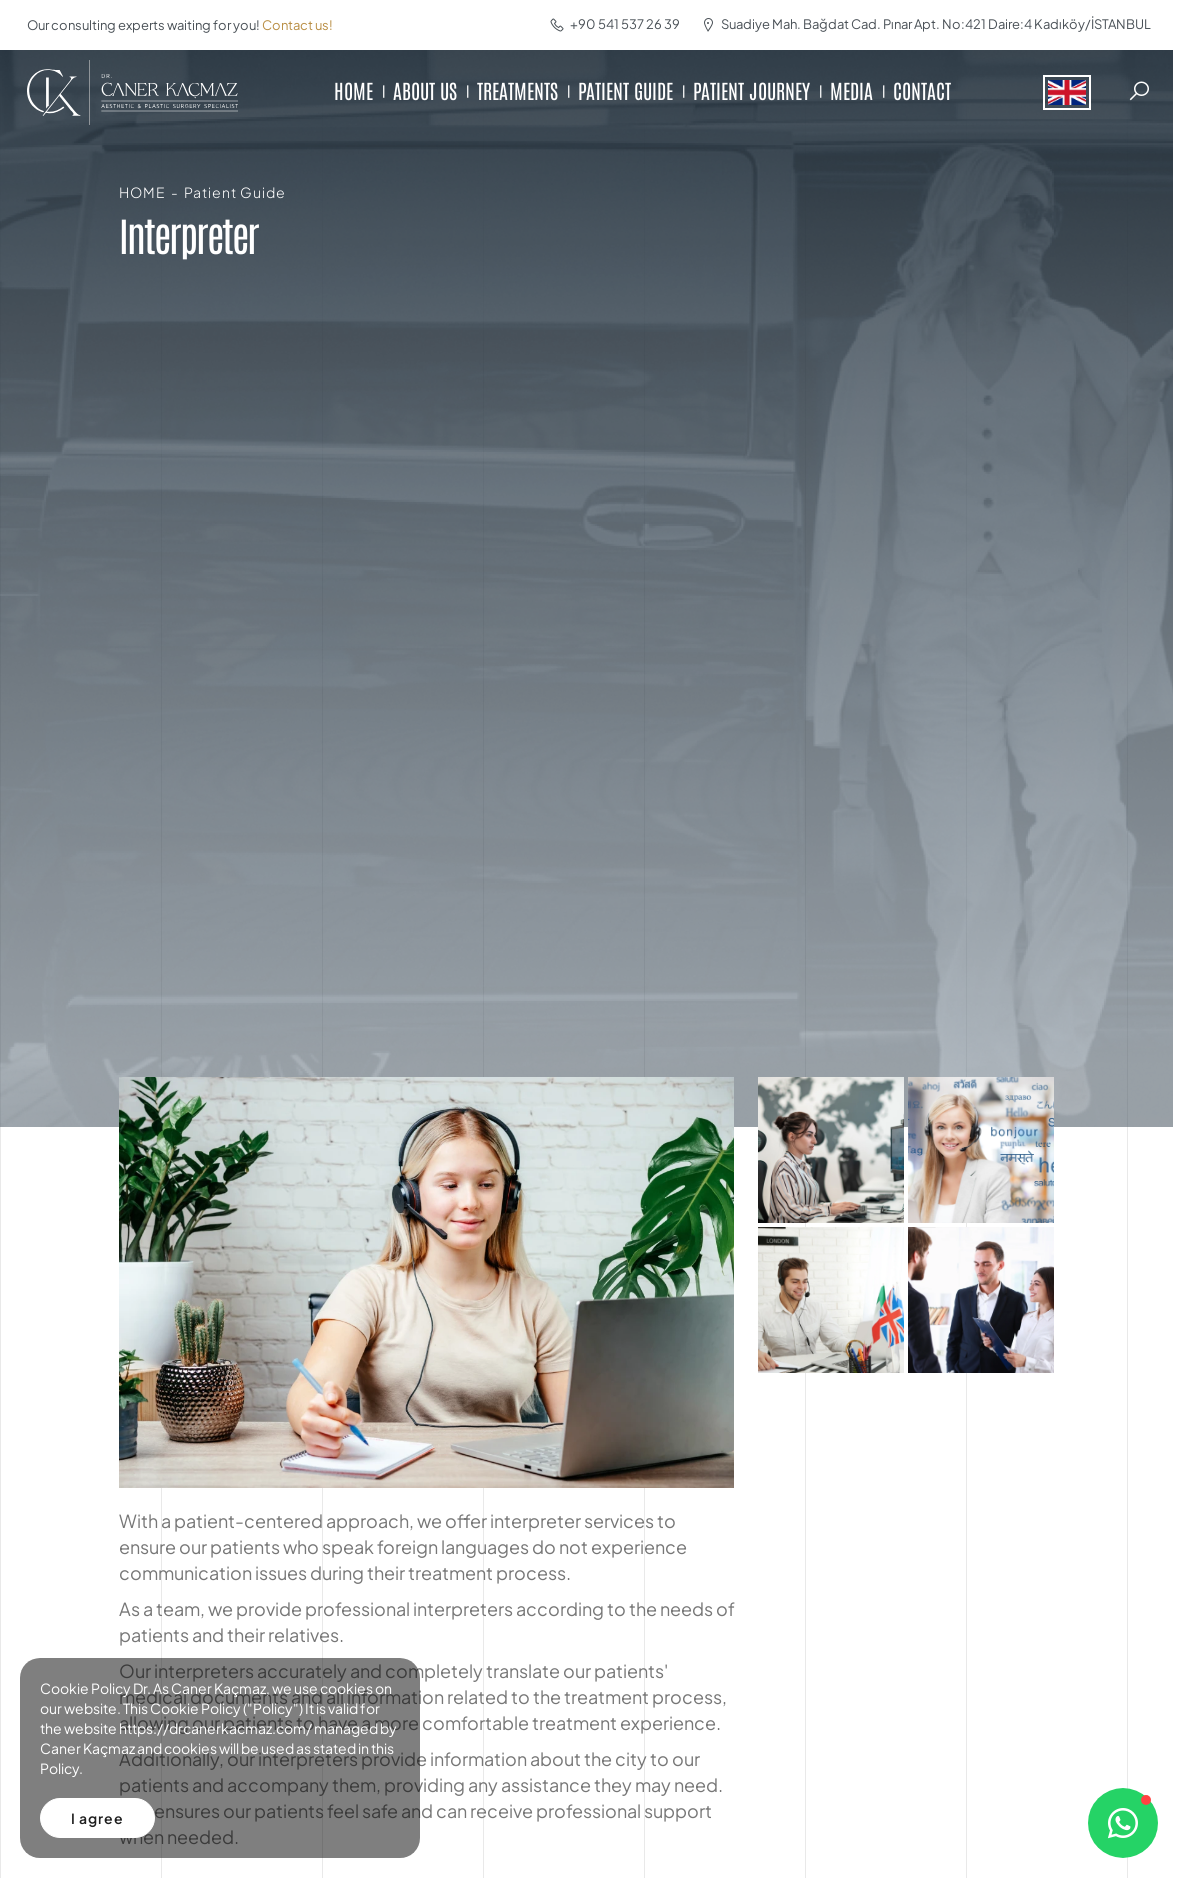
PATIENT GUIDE (625, 90)
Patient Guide (235, 192)
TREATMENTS (517, 90)
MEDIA (851, 90)
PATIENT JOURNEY (751, 90)
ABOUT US (425, 90)
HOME (353, 90)
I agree (97, 1818)
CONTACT (922, 90)
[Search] (1139, 91)
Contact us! (297, 25)
